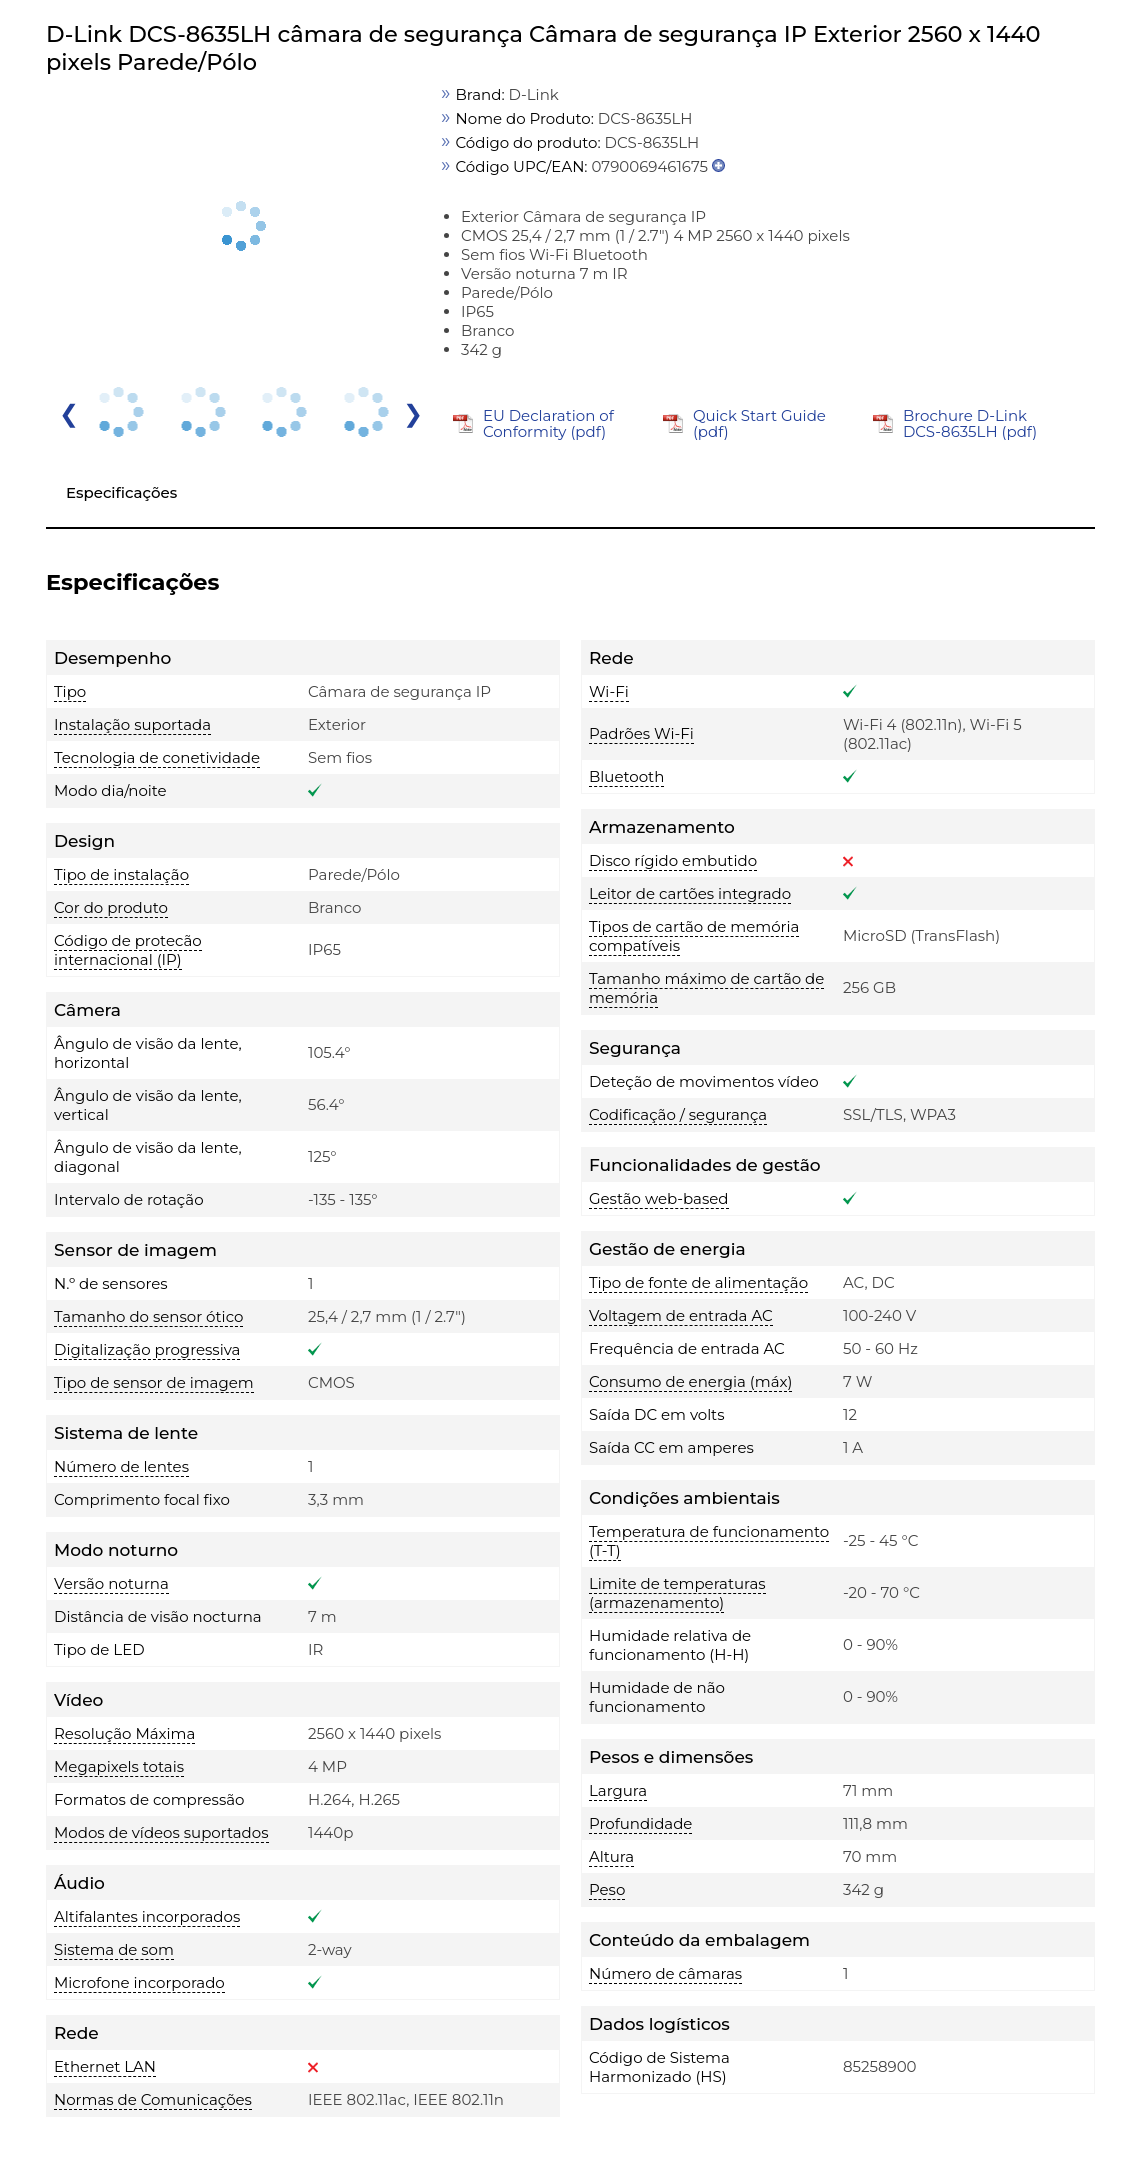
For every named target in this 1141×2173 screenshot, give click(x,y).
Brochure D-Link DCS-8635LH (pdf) (970, 423)
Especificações (121, 492)
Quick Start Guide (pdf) (759, 423)
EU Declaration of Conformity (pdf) (548, 423)
